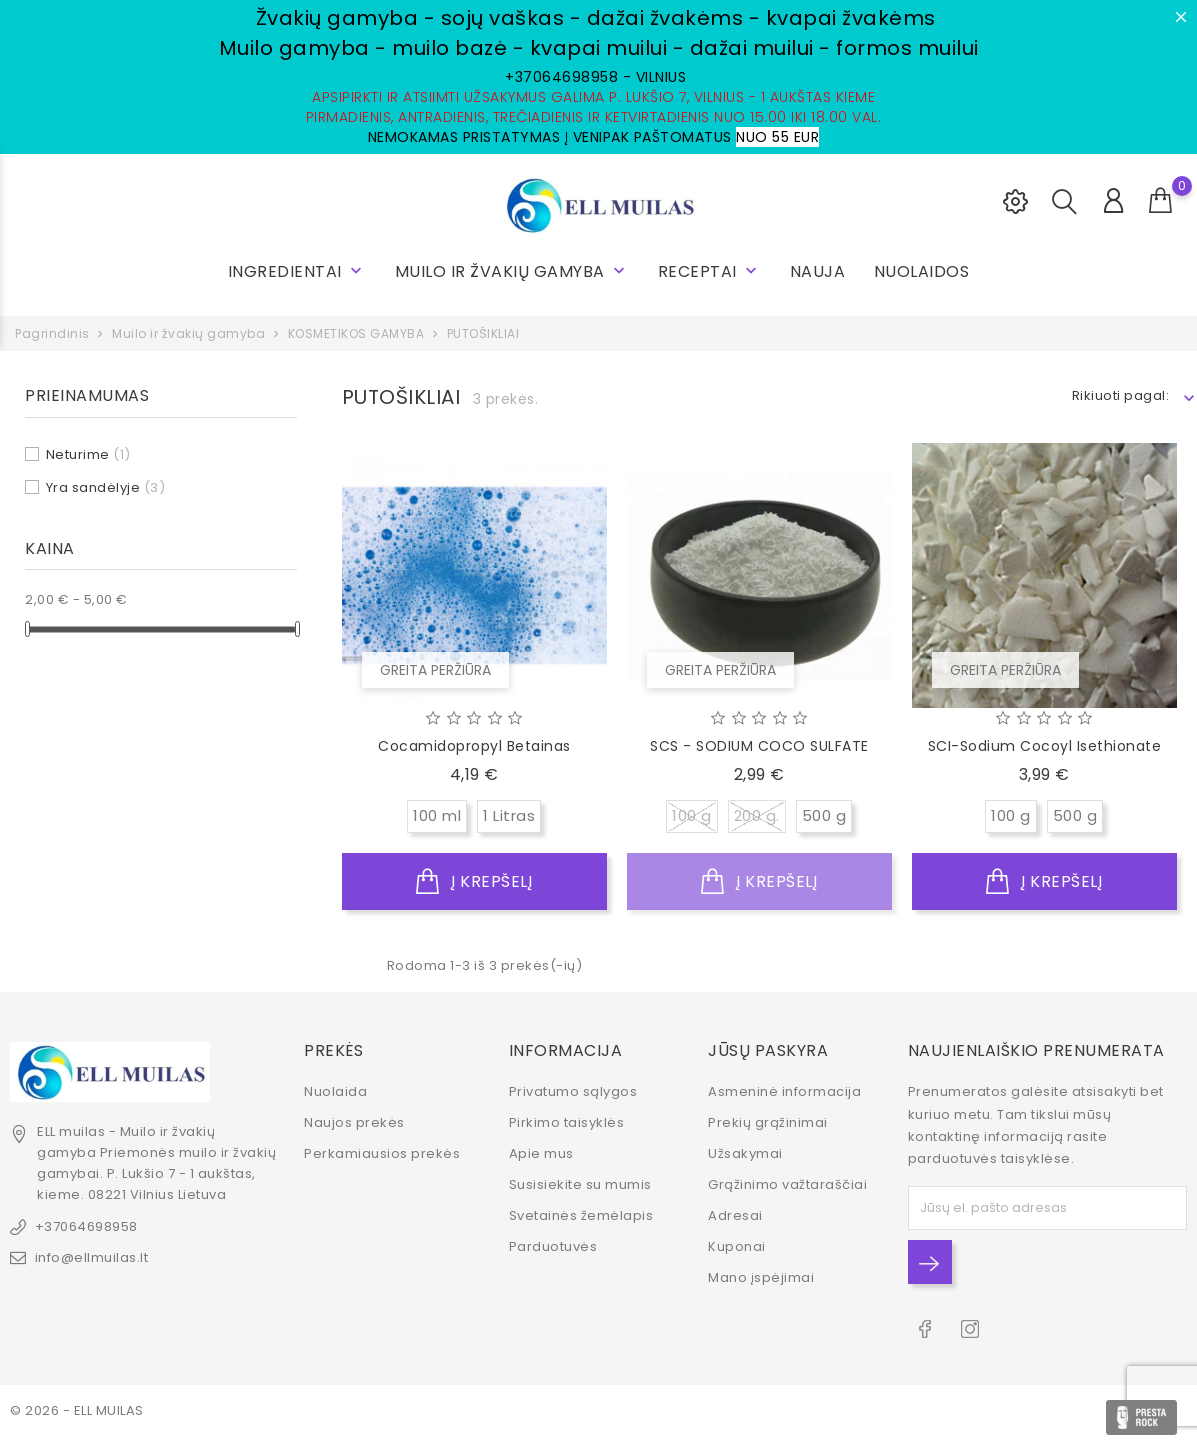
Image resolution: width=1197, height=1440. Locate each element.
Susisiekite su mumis (580, 1184)
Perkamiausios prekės (382, 1153)
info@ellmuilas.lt (92, 1256)
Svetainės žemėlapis (581, 1215)
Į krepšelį (474, 882)
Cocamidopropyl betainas (474, 746)
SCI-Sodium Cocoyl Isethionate (1045, 746)
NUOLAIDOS (922, 271)
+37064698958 (86, 1225)
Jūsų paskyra (768, 1049)
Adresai (735, 1215)
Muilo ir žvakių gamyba (512, 271)
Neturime (88, 454)
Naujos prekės (354, 1122)
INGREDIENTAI (297, 271)
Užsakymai (745, 1153)
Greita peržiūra (435, 670)
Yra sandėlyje (106, 487)
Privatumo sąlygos (573, 1091)
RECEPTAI (710, 271)
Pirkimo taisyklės (567, 1122)
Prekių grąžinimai (768, 1122)
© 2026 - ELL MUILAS (77, 1409)
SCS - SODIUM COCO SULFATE (759, 746)
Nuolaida (335, 1091)
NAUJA (818, 271)
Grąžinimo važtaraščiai (787, 1184)
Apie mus (541, 1153)
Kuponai (737, 1246)
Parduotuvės (553, 1246)
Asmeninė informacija (784, 1091)
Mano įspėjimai (761, 1277)
